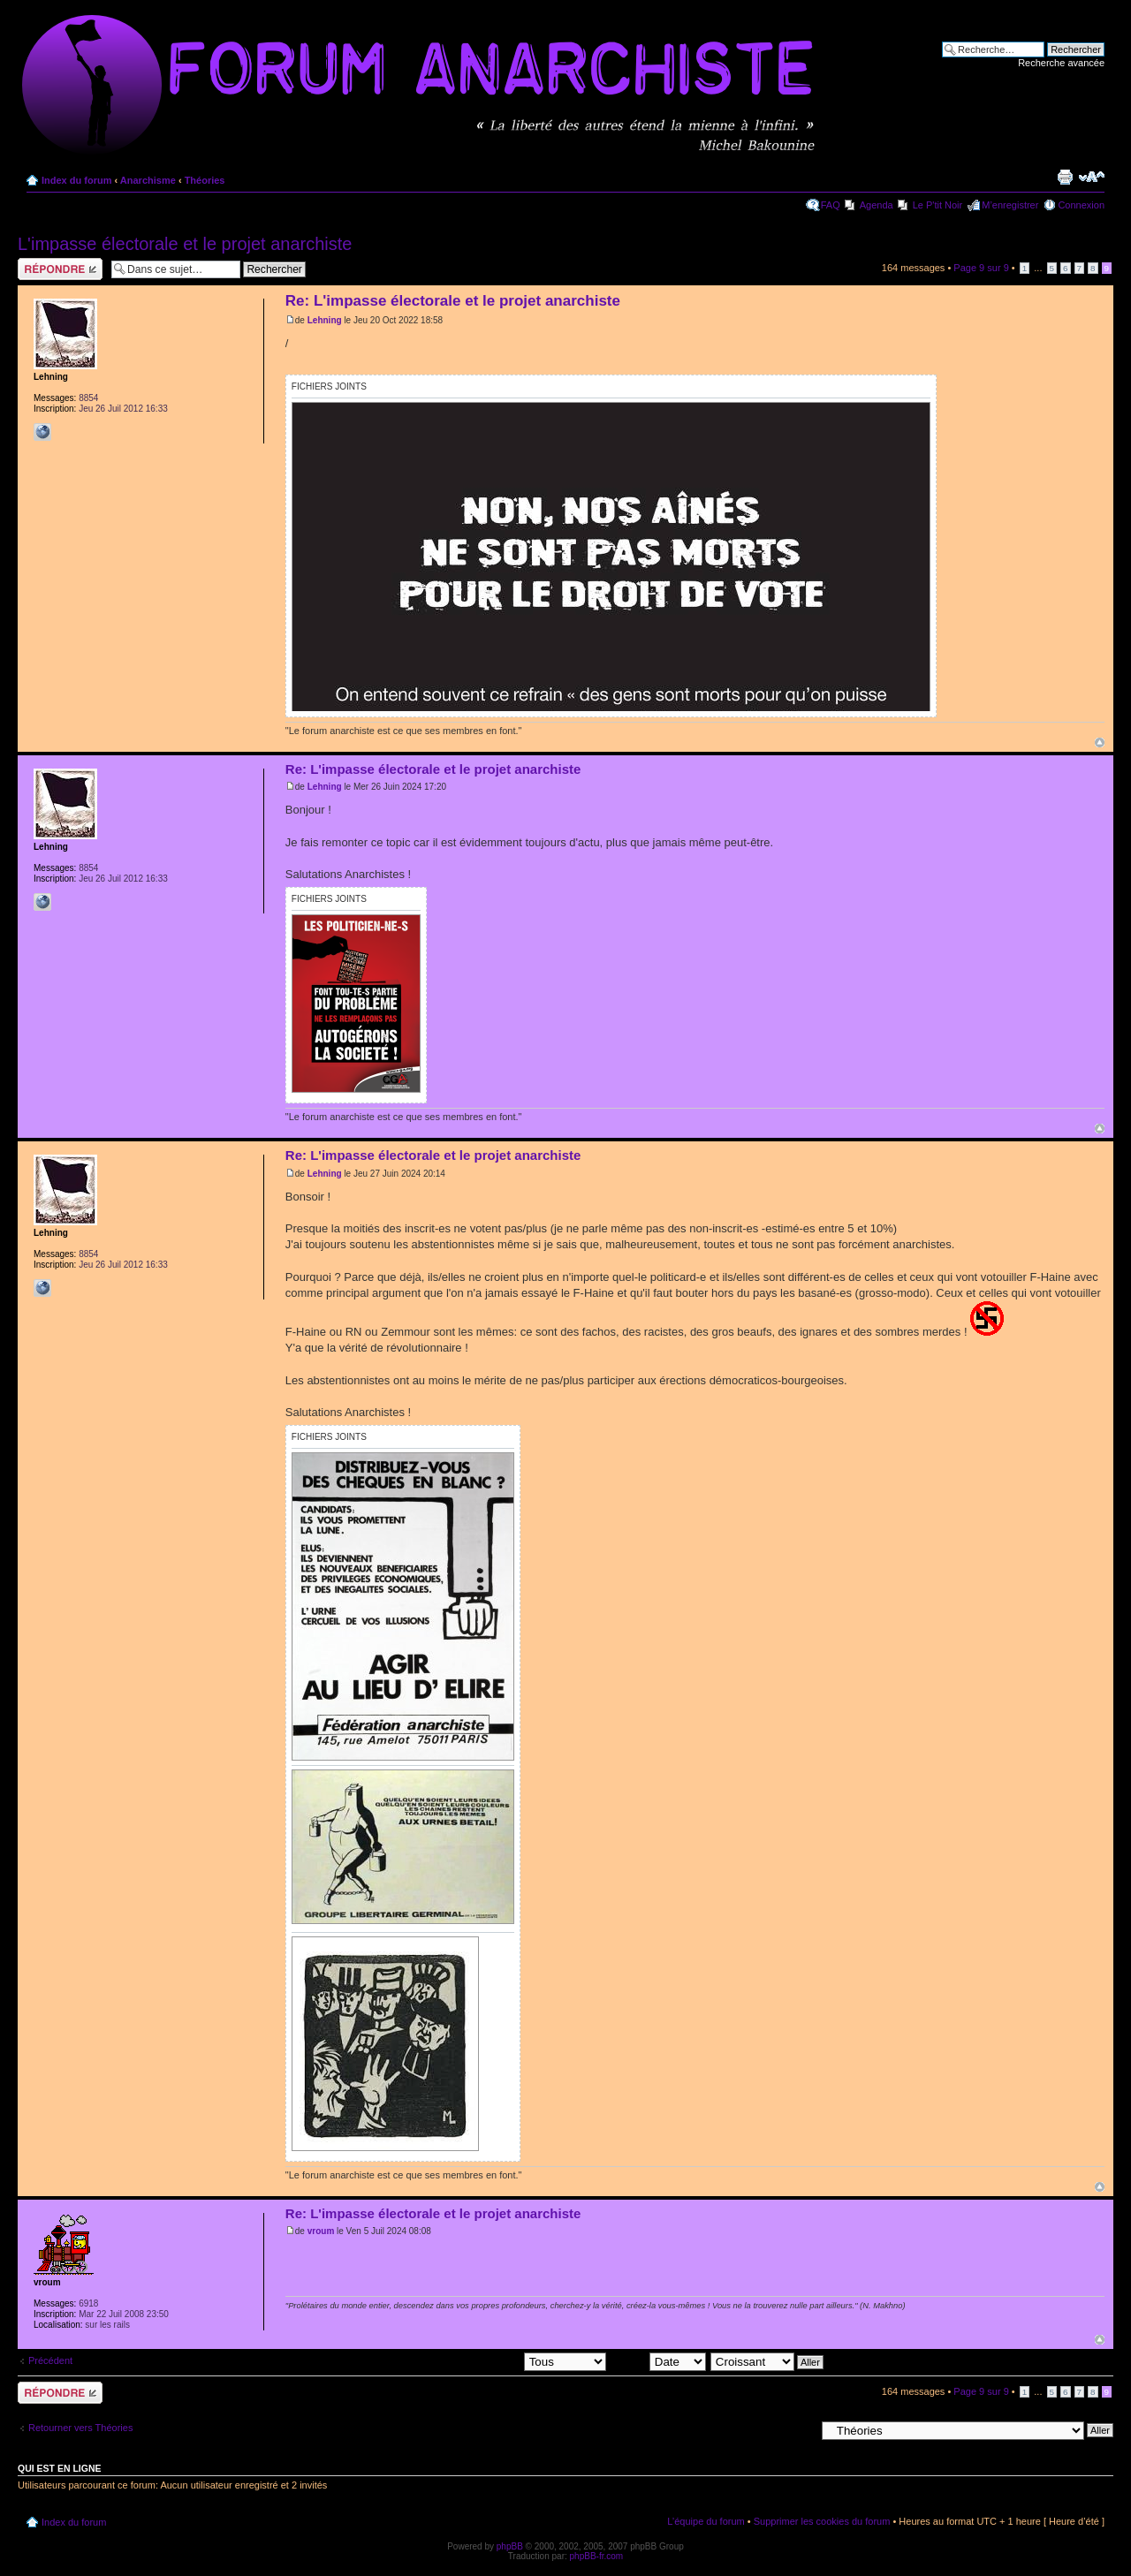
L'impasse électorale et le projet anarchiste (185, 244)
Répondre (60, 269)
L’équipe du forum (705, 2521)
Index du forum (76, 180)
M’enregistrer (1010, 205)
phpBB (510, 2546)
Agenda (876, 205)
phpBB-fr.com (597, 2556)
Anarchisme (148, 180)
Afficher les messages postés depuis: (483, 2361)
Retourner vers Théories (80, 2427)
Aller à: (800, 2429)
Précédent (50, 2360)
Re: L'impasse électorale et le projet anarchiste (452, 300)
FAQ (830, 205)
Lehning (324, 320)
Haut (1099, 742)
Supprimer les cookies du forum (822, 2521)
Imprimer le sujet (1064, 177)
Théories (205, 180)
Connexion (1081, 205)
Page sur (980, 267)
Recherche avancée (1061, 62)
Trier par (658, 2361)
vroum (321, 2231)
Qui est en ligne (60, 2468)
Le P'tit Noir (938, 205)
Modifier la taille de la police (1091, 177)
